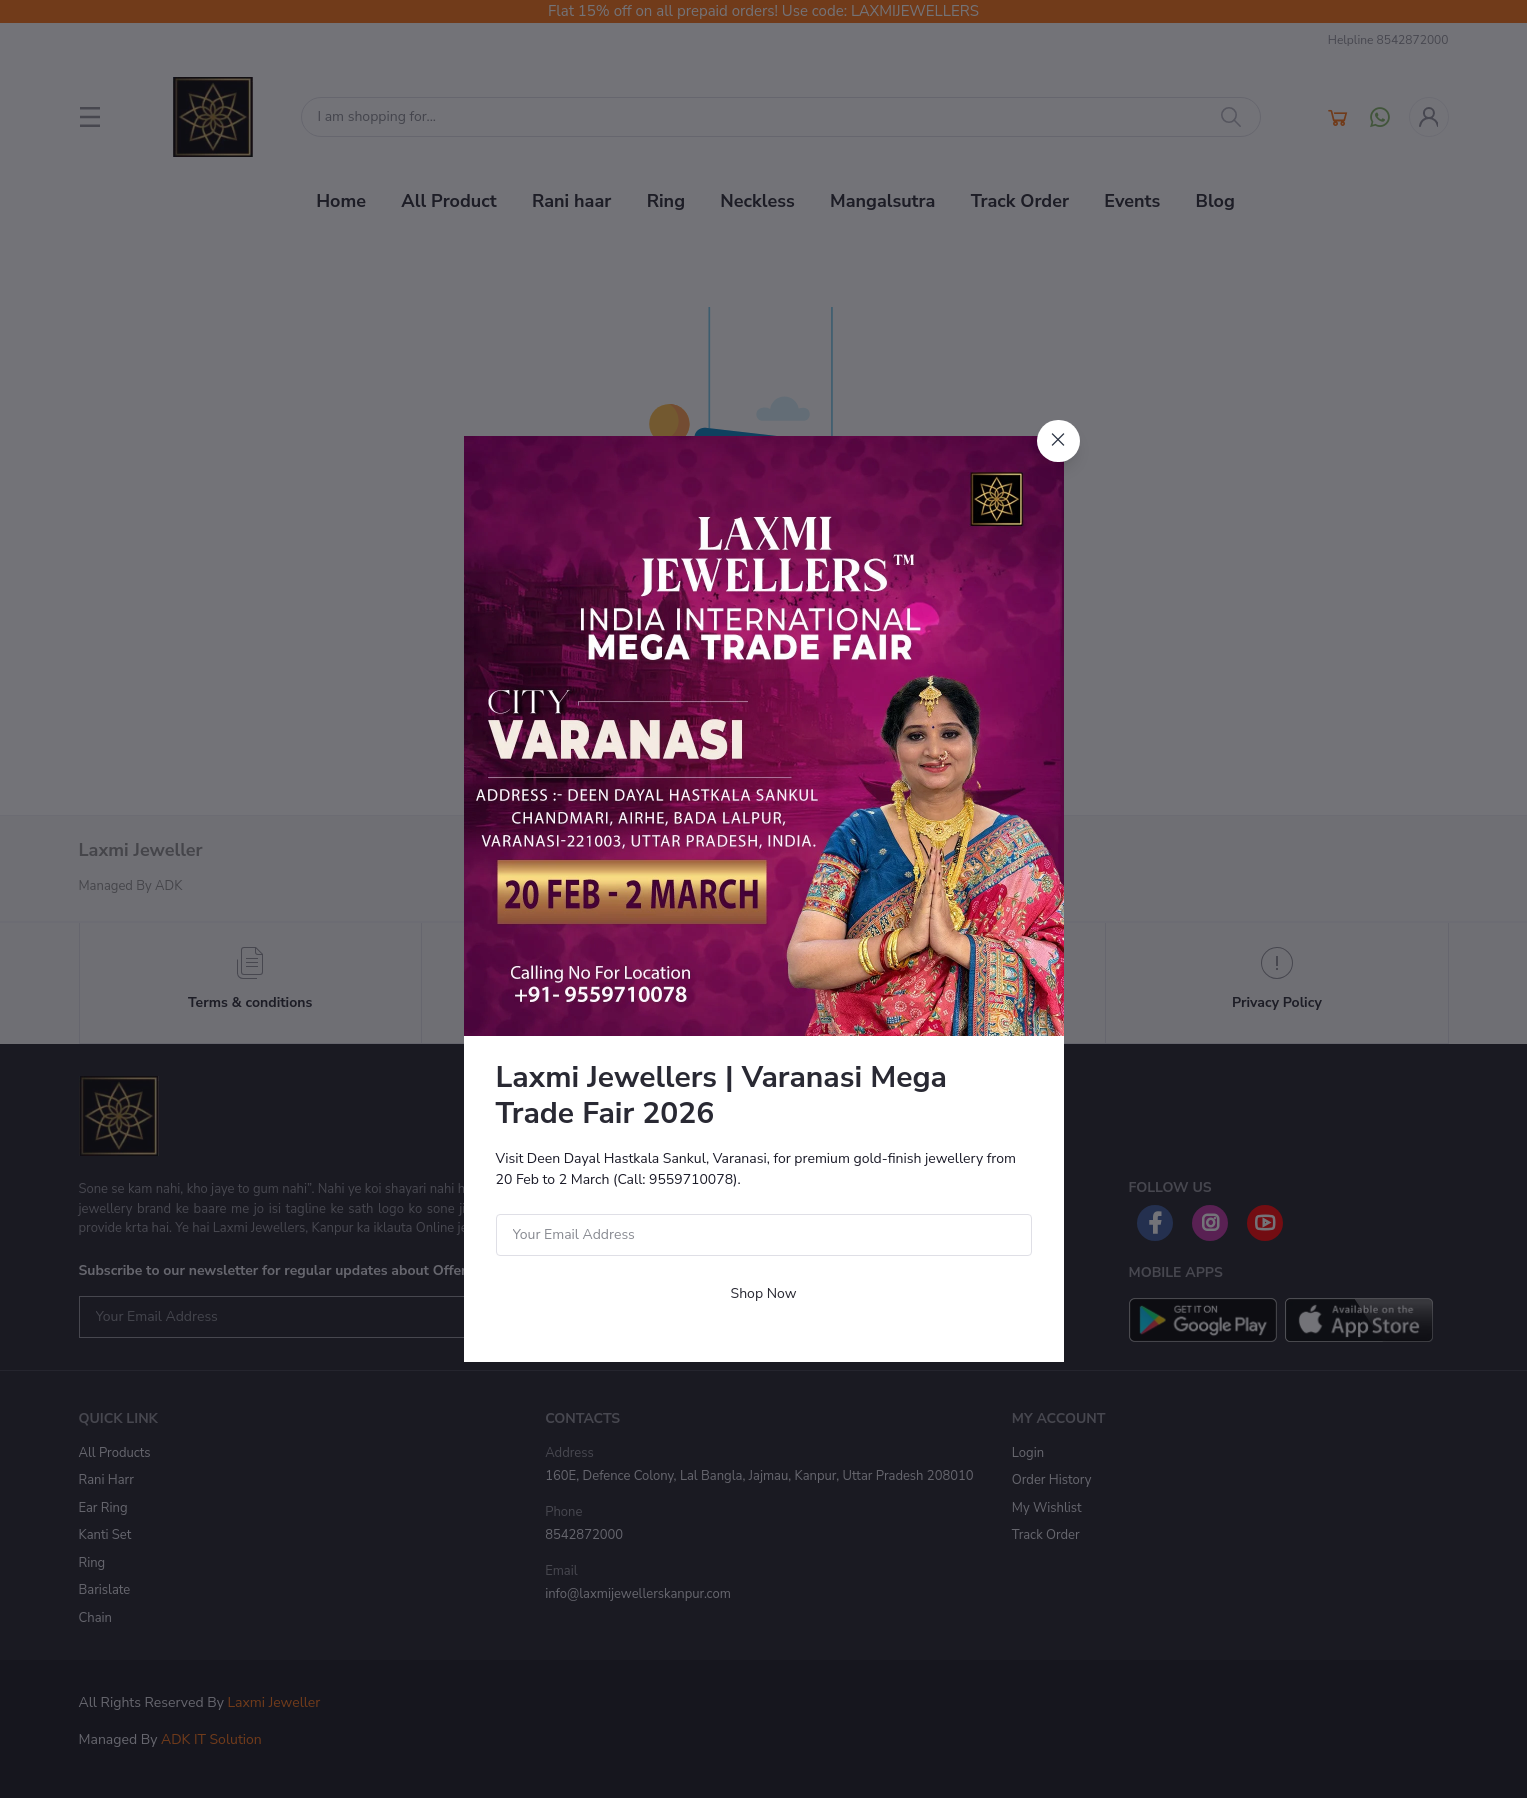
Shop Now (764, 1293)
